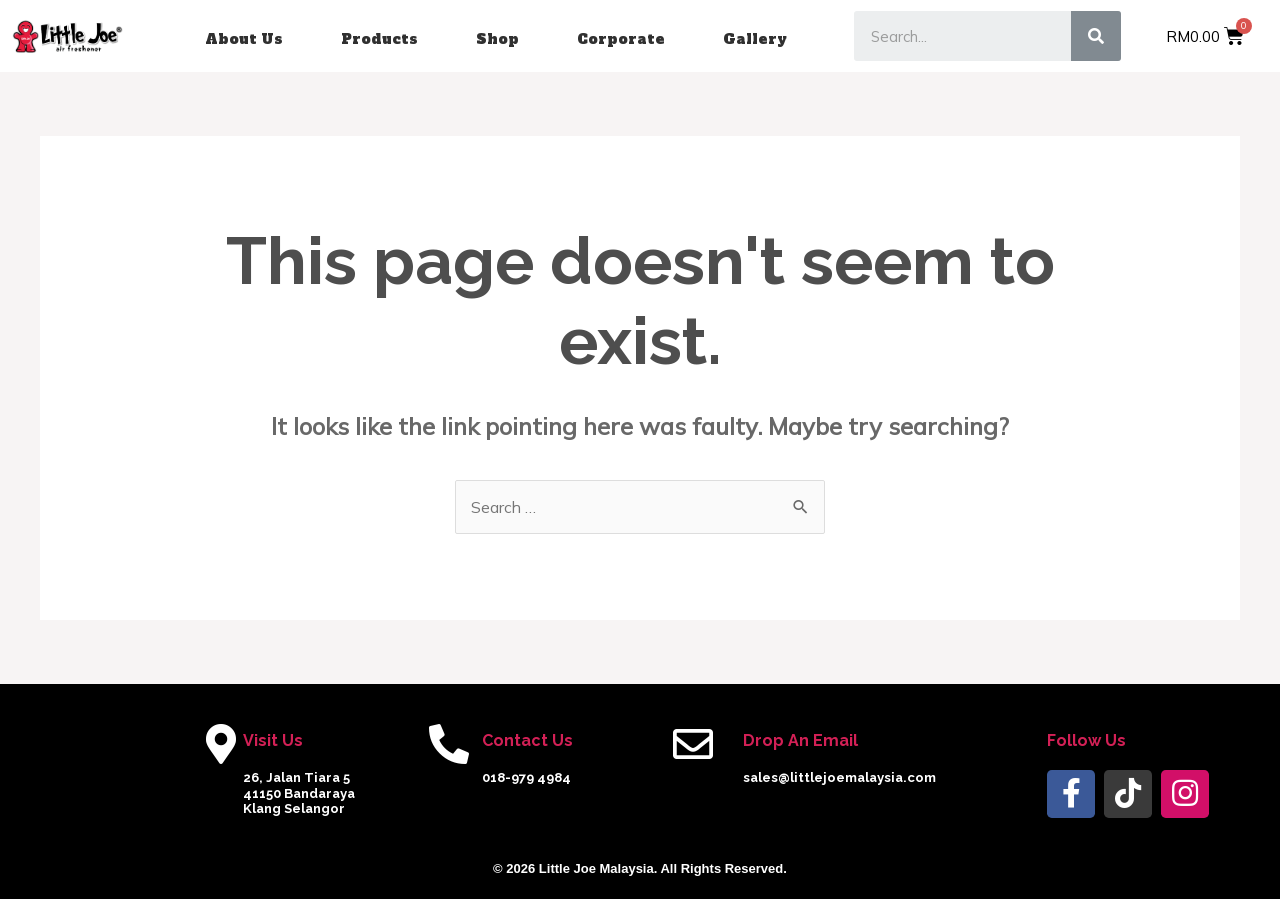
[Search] (1096, 36)
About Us (244, 39)
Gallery (755, 39)
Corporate (621, 39)
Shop (497, 39)
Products (379, 39)
